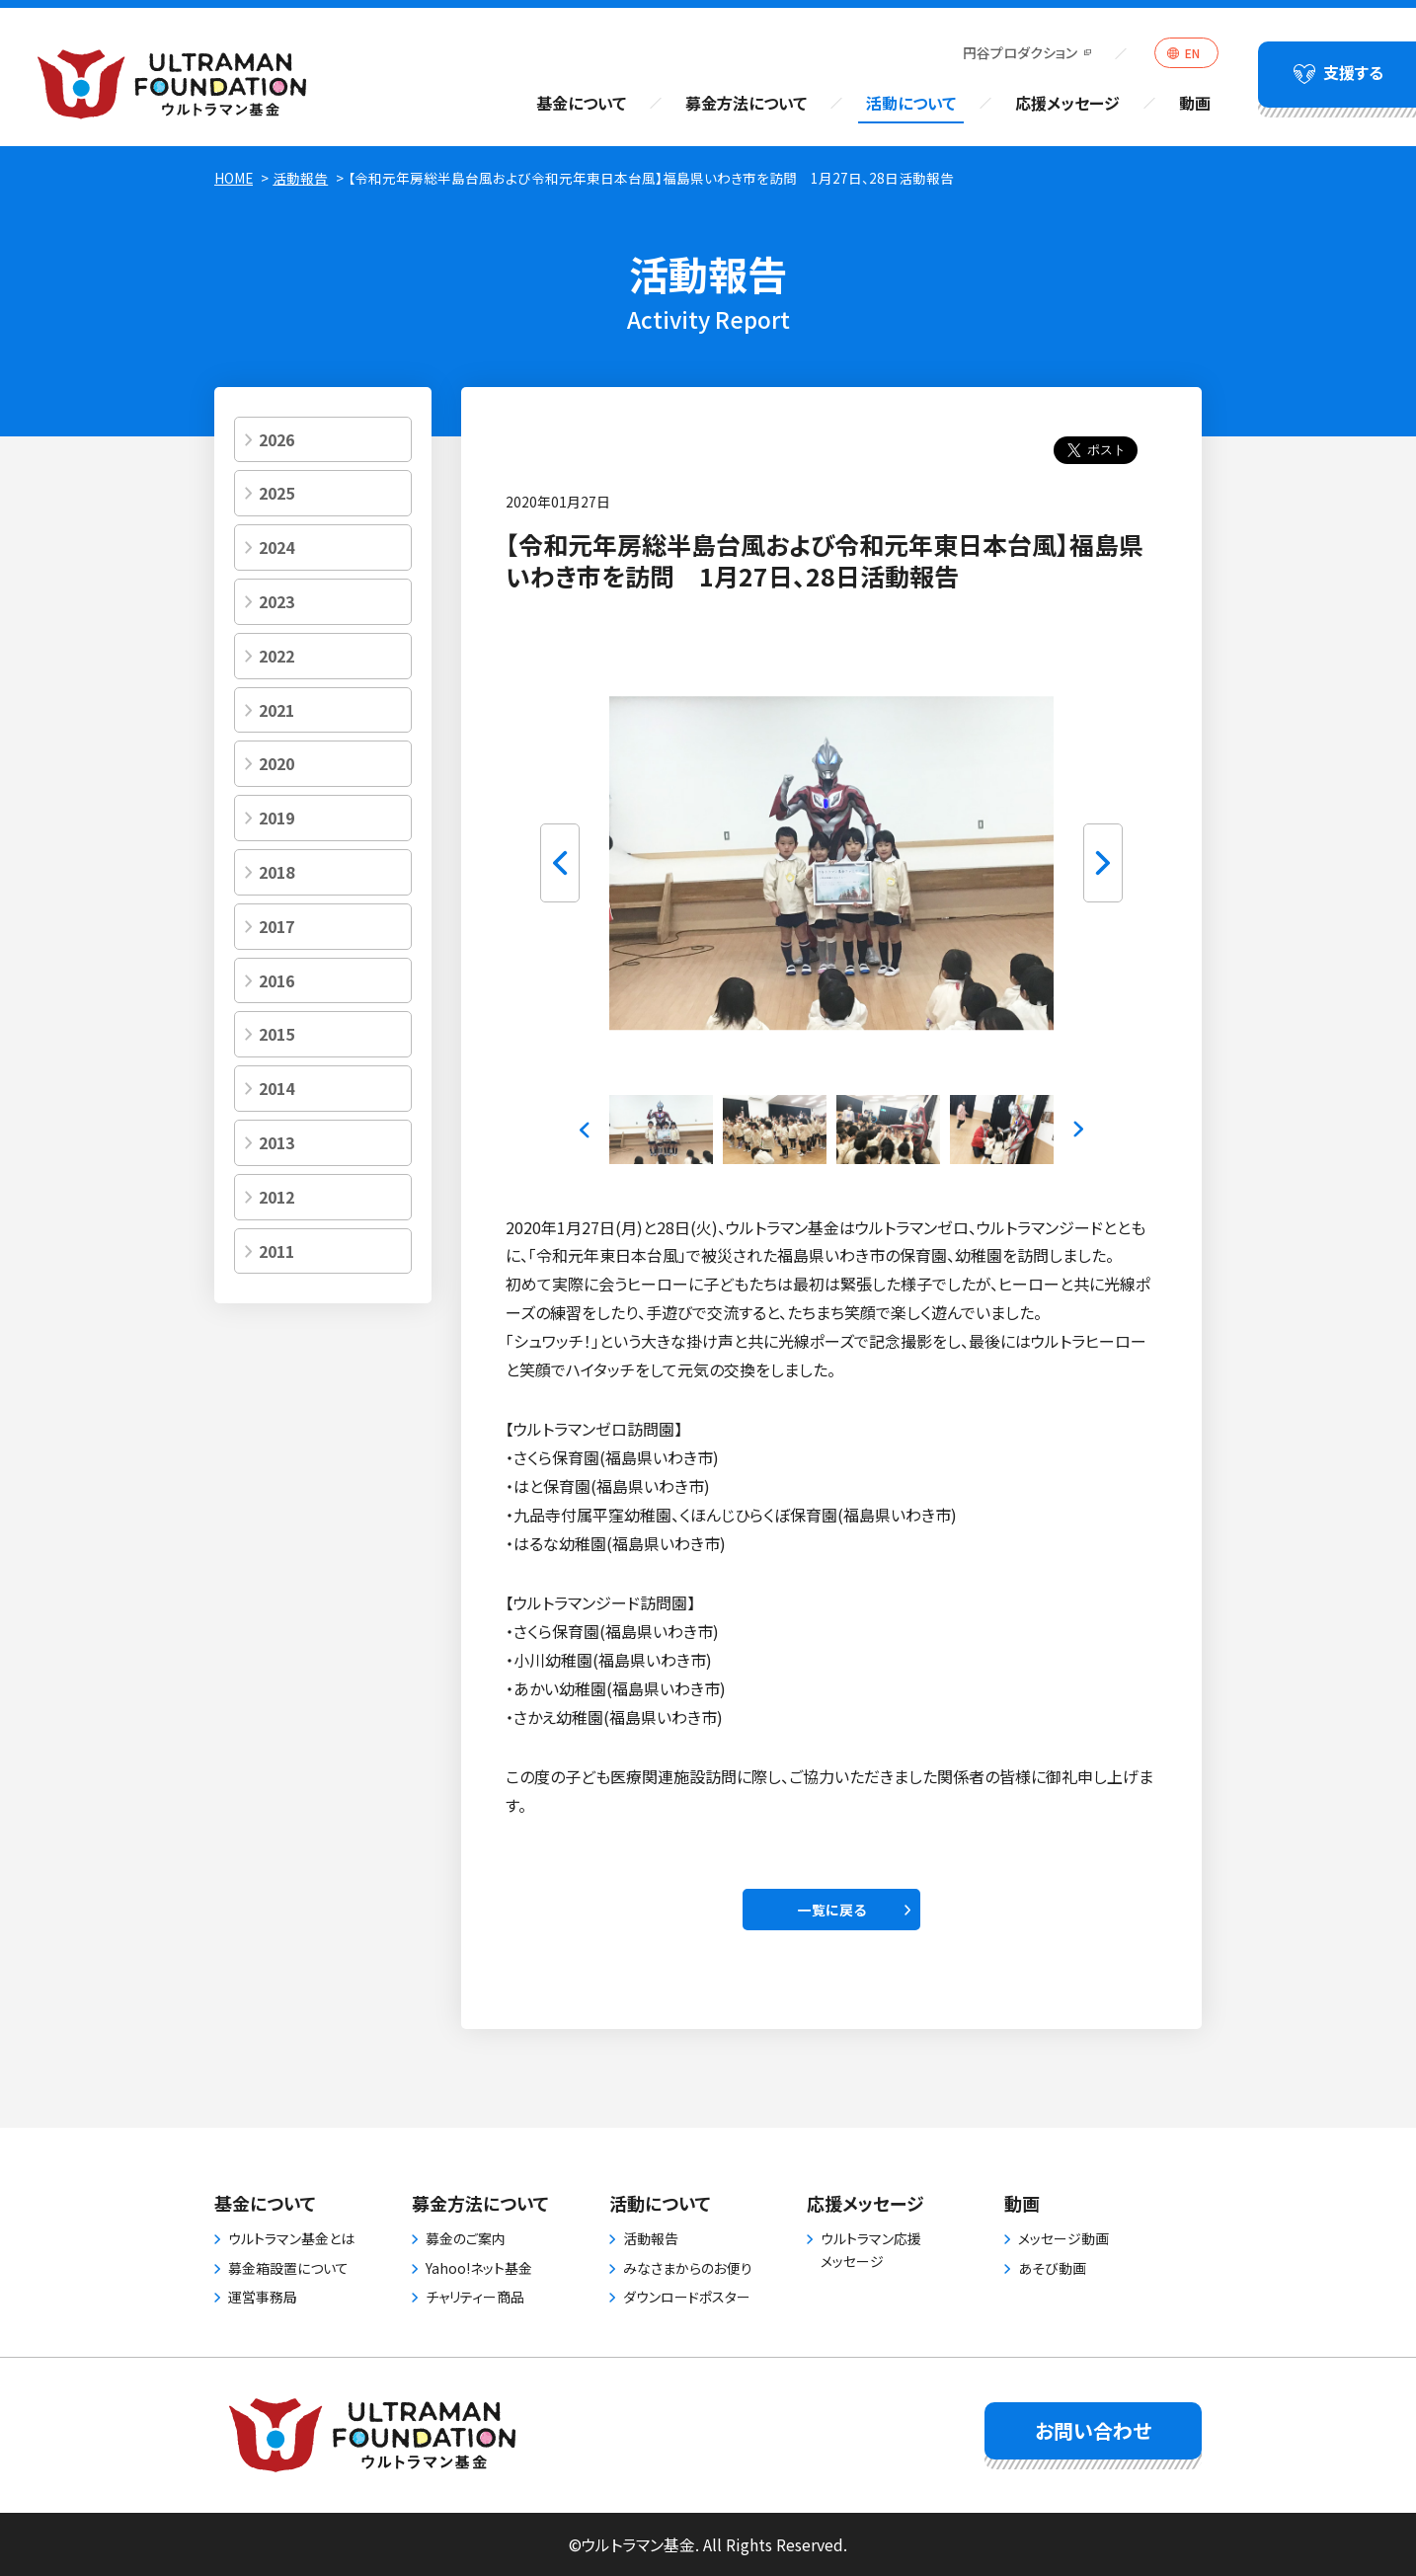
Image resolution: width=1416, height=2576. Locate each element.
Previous (560, 862)
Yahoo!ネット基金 (479, 2268)
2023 (276, 601)
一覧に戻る (832, 1909)
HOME (233, 178)
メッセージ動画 (1063, 2238)
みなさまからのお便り (687, 2268)
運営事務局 (262, 2296)
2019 (276, 817)
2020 (276, 763)
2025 (276, 493)
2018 (276, 872)
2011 (276, 1251)
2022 (276, 655)
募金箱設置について (288, 2268)
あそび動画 (1052, 2268)
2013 (276, 1142)
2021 (276, 710)
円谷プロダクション (1020, 52)
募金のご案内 (466, 2238)
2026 (276, 439)
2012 (276, 1197)
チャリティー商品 (475, 2296)
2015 (276, 1034)
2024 (276, 547)
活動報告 (300, 178)
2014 (276, 1088)
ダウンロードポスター (686, 2296)
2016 (276, 980)
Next (1103, 862)
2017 (276, 926)
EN (1192, 52)
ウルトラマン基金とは (291, 2238)
